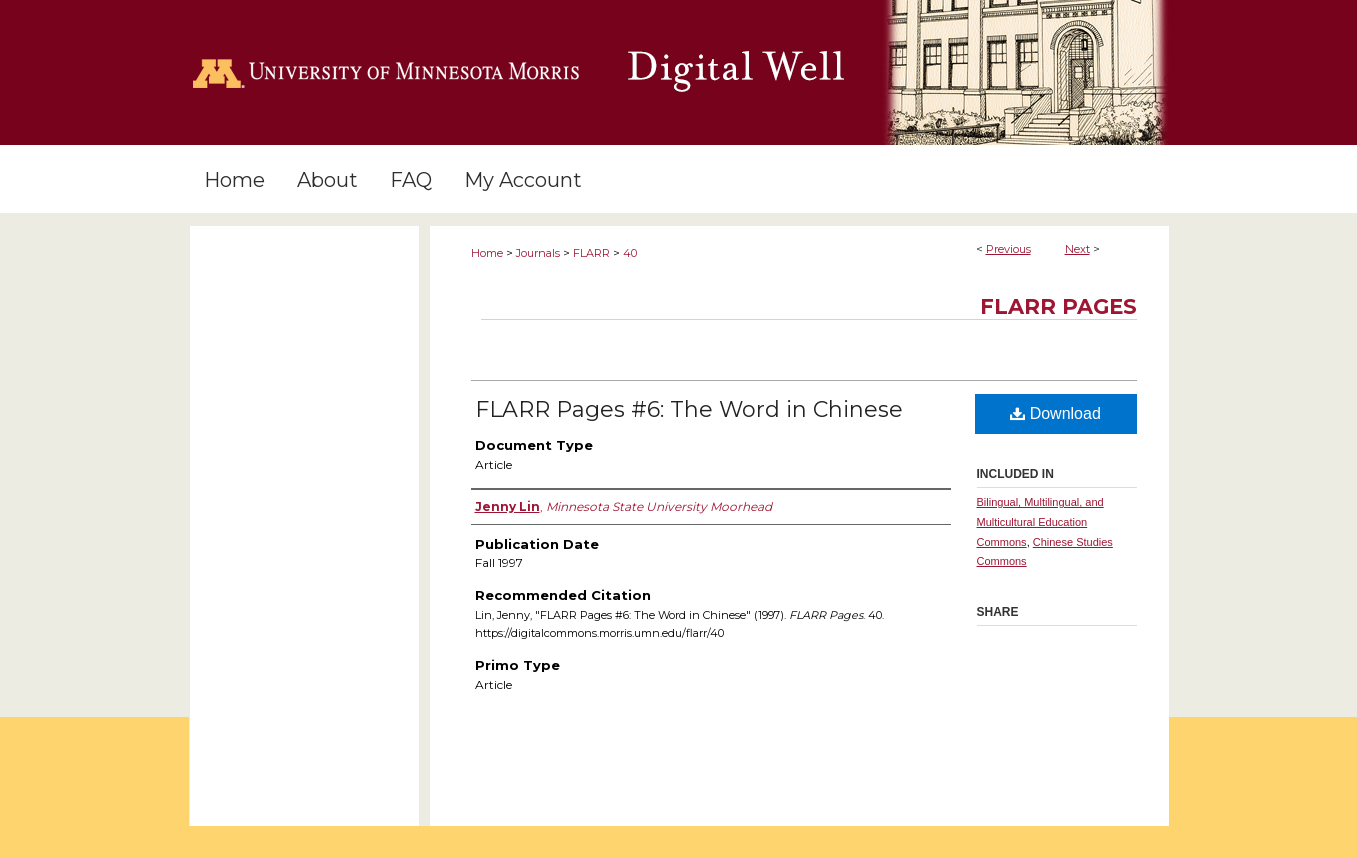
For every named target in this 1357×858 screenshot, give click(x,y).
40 (630, 253)
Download (1055, 413)
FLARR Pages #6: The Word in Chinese (689, 409)
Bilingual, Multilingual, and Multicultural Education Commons (1040, 522)
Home (487, 253)
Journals (538, 253)
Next (1077, 249)
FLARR (591, 253)
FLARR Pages (1058, 306)
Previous (1008, 249)
